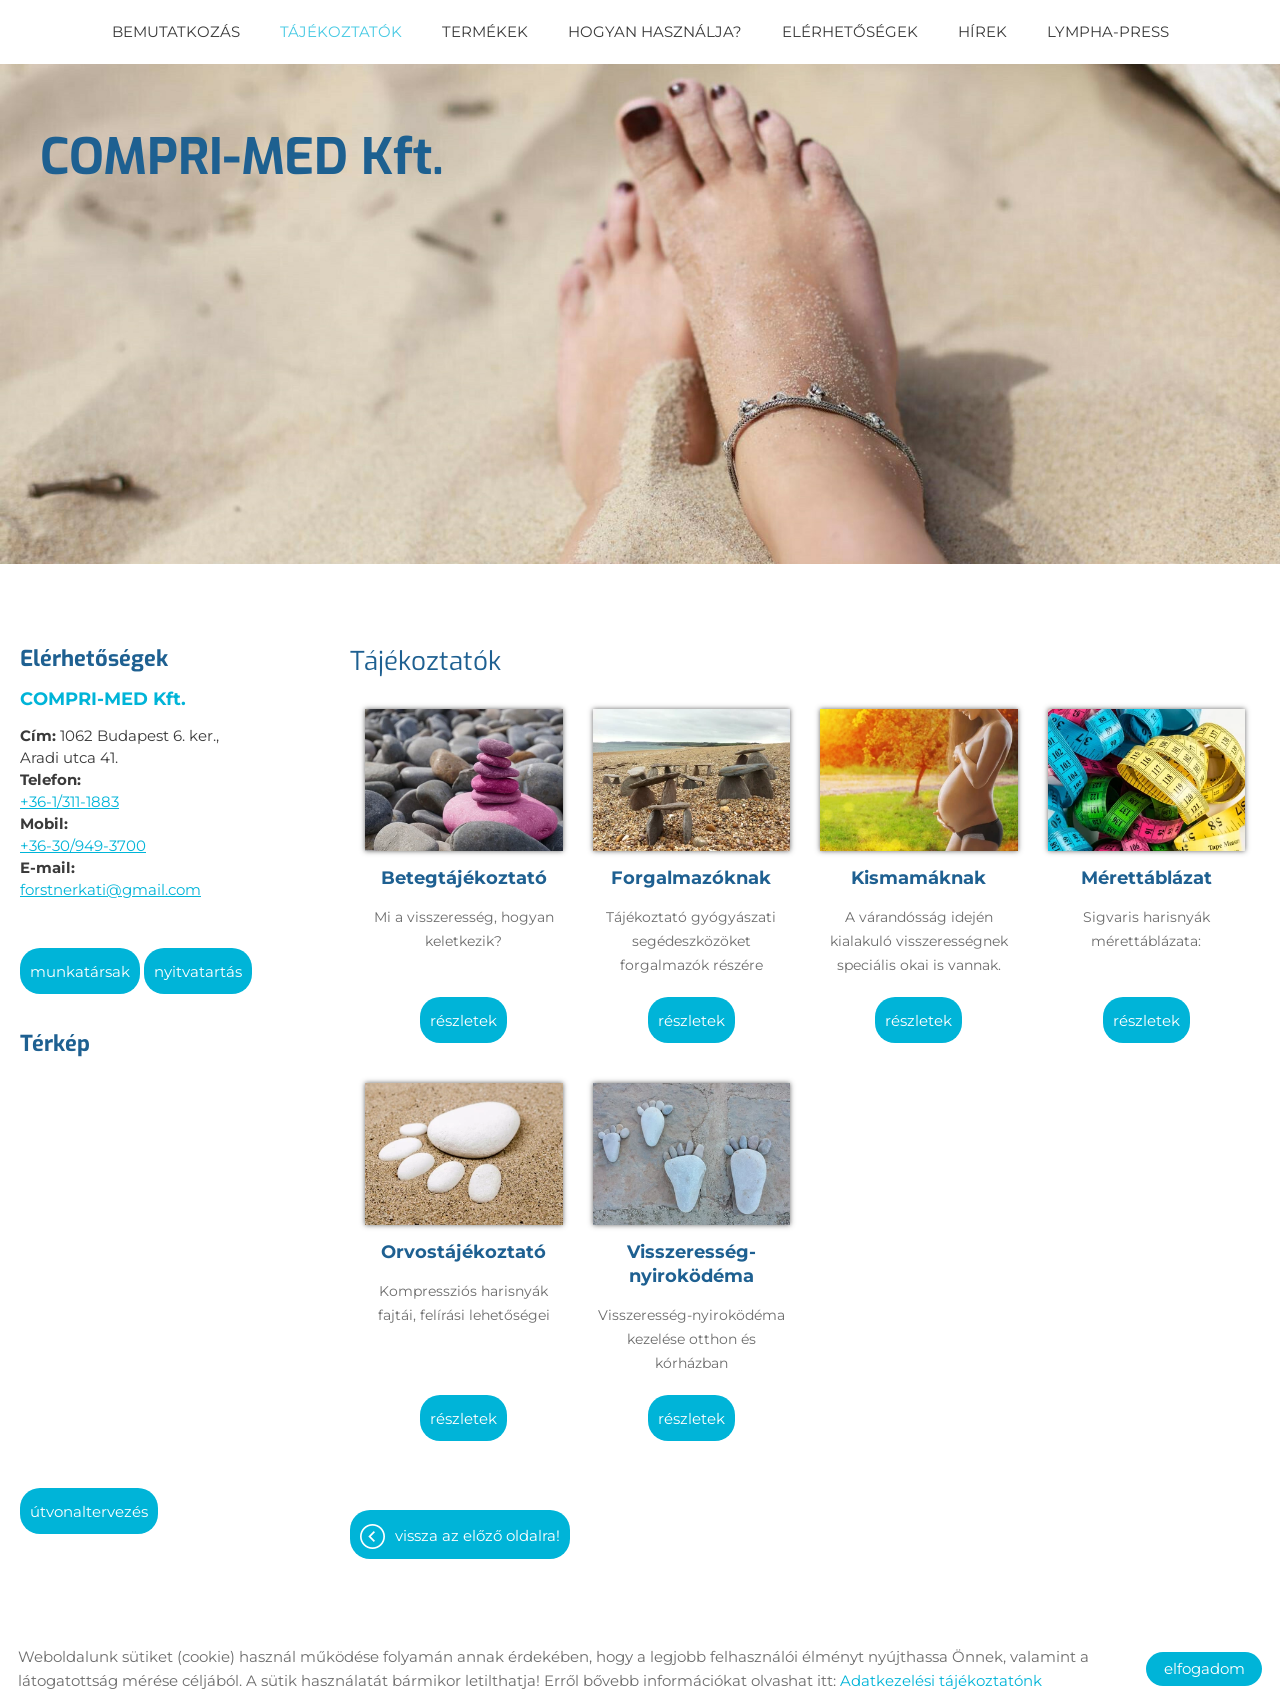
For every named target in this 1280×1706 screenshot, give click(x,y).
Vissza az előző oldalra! (477, 1525)
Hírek (982, 31)
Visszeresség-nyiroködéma (691, 1254)
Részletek (463, 1010)
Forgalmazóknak (691, 868)
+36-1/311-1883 (69, 791)
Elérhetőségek (850, 31)
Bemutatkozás (176, 31)
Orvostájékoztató (463, 1242)
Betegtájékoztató (464, 868)
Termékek (485, 31)
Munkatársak (80, 961)
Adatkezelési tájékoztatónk (941, 1680)
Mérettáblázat (1146, 868)
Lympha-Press (1108, 31)
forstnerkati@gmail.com (110, 879)
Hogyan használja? (655, 31)
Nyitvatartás (198, 961)
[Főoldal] (242, 152)
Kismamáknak (918, 868)
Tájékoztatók (341, 31)
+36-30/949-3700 (83, 835)
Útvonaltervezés (89, 1501)
